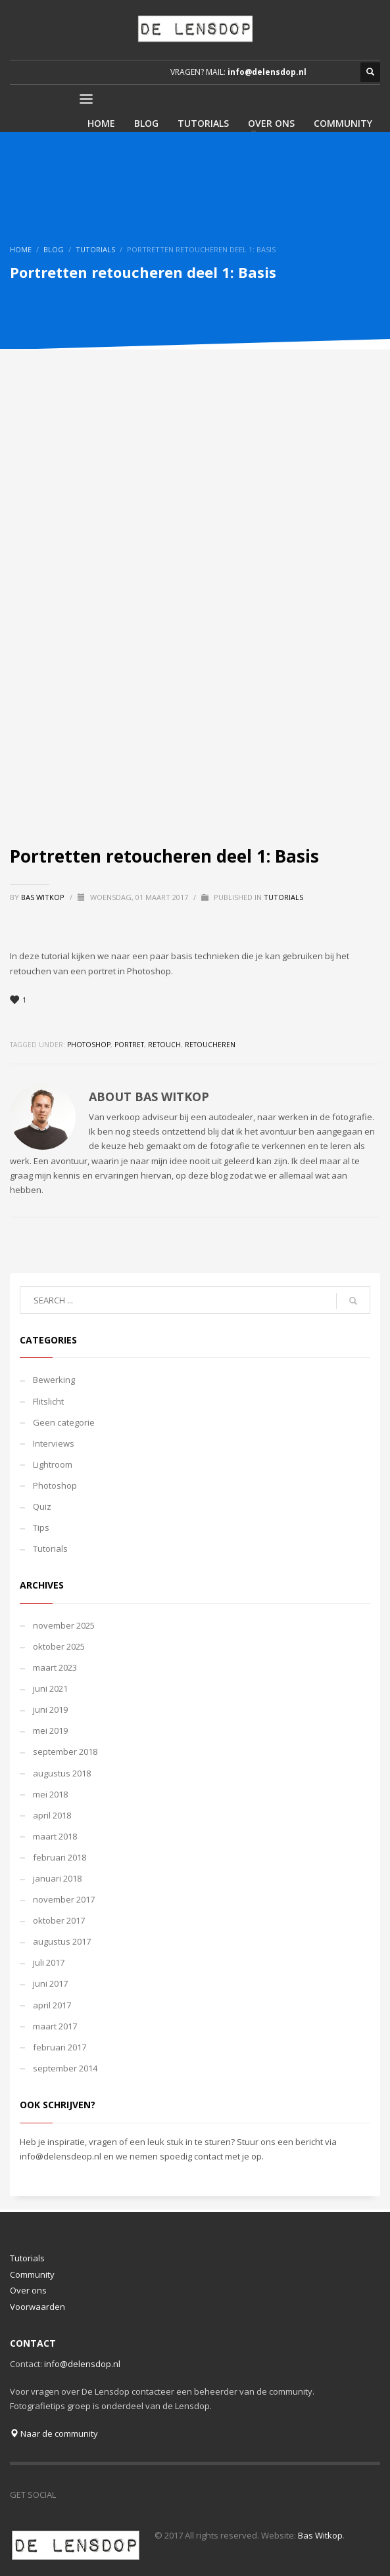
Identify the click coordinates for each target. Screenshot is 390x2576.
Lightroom (52, 1464)
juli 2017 (48, 1962)
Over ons (28, 2290)
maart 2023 (55, 1667)
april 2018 (52, 1815)
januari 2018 (57, 1878)
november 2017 (64, 1899)
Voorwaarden (37, 2307)
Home (21, 249)
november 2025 (64, 1625)
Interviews (53, 1443)
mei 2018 (50, 1794)
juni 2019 (50, 1709)
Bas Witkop (43, 897)
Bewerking (54, 1380)
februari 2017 (59, 2047)
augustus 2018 (62, 1773)
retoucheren (210, 1044)
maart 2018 (55, 1836)
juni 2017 (50, 1983)
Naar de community (54, 2433)
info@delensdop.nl (267, 72)
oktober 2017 (59, 1920)
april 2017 (52, 2005)
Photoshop (55, 1485)
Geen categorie (64, 1422)
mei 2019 (50, 1730)
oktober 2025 (59, 1646)
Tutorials (95, 249)
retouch (164, 1044)
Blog (53, 249)
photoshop (88, 1044)
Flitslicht (48, 1401)
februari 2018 (59, 1857)
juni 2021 (50, 1688)
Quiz (42, 1506)
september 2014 (65, 2068)
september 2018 (65, 1751)
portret (129, 1044)
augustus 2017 (62, 1941)
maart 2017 (55, 2026)
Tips (41, 1527)
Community (32, 2274)
